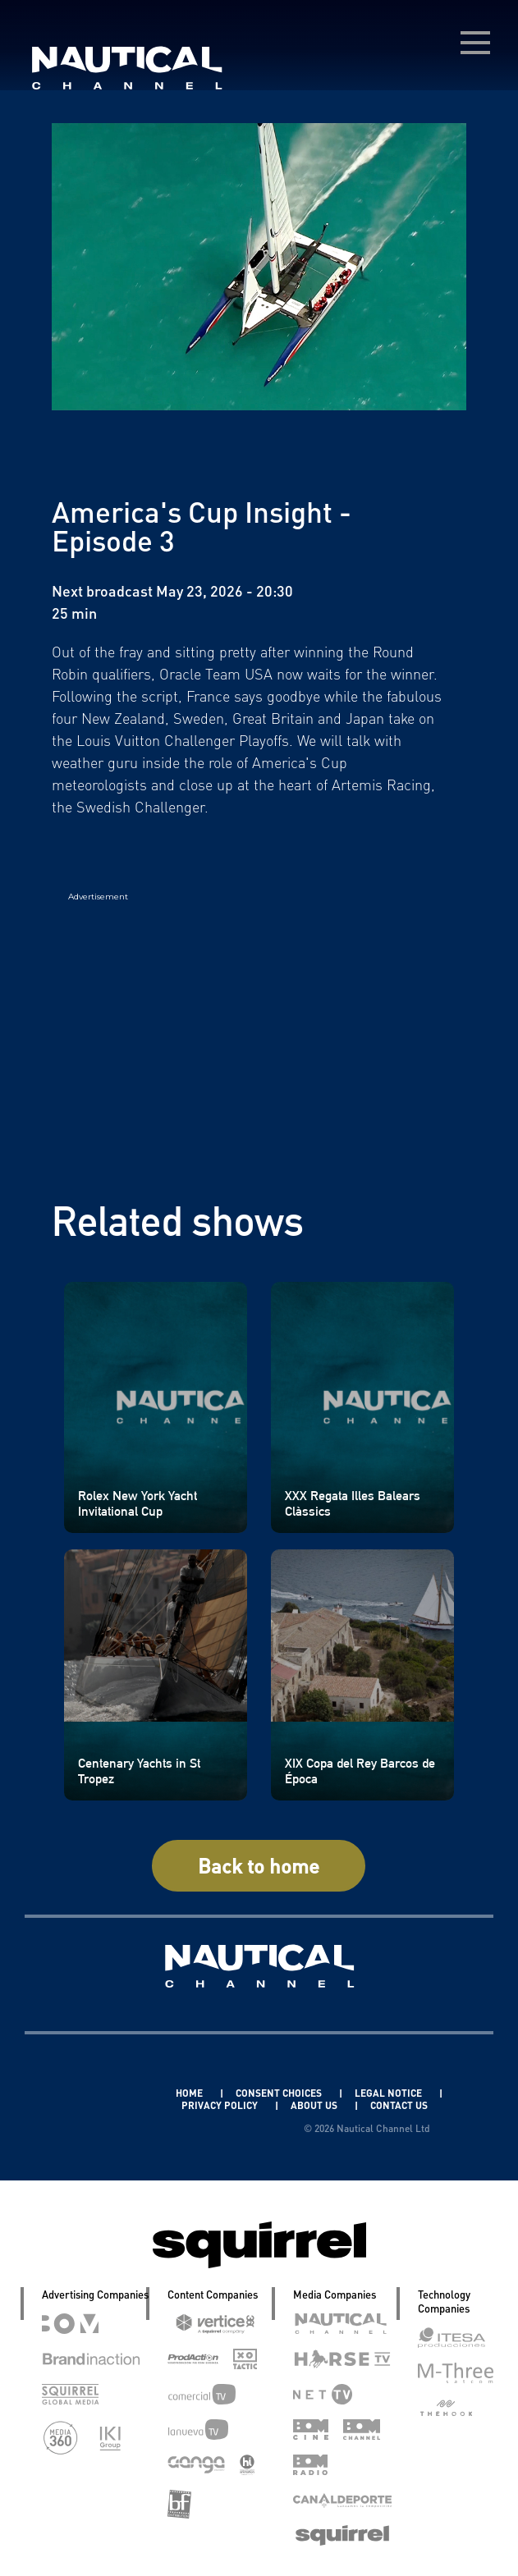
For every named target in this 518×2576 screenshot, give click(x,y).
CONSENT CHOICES (280, 2093)
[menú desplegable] (475, 43)
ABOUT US (315, 2105)
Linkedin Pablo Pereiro (97, 2093)
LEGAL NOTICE (389, 2093)
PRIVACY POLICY (220, 2105)
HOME (190, 2093)
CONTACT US (399, 2105)
